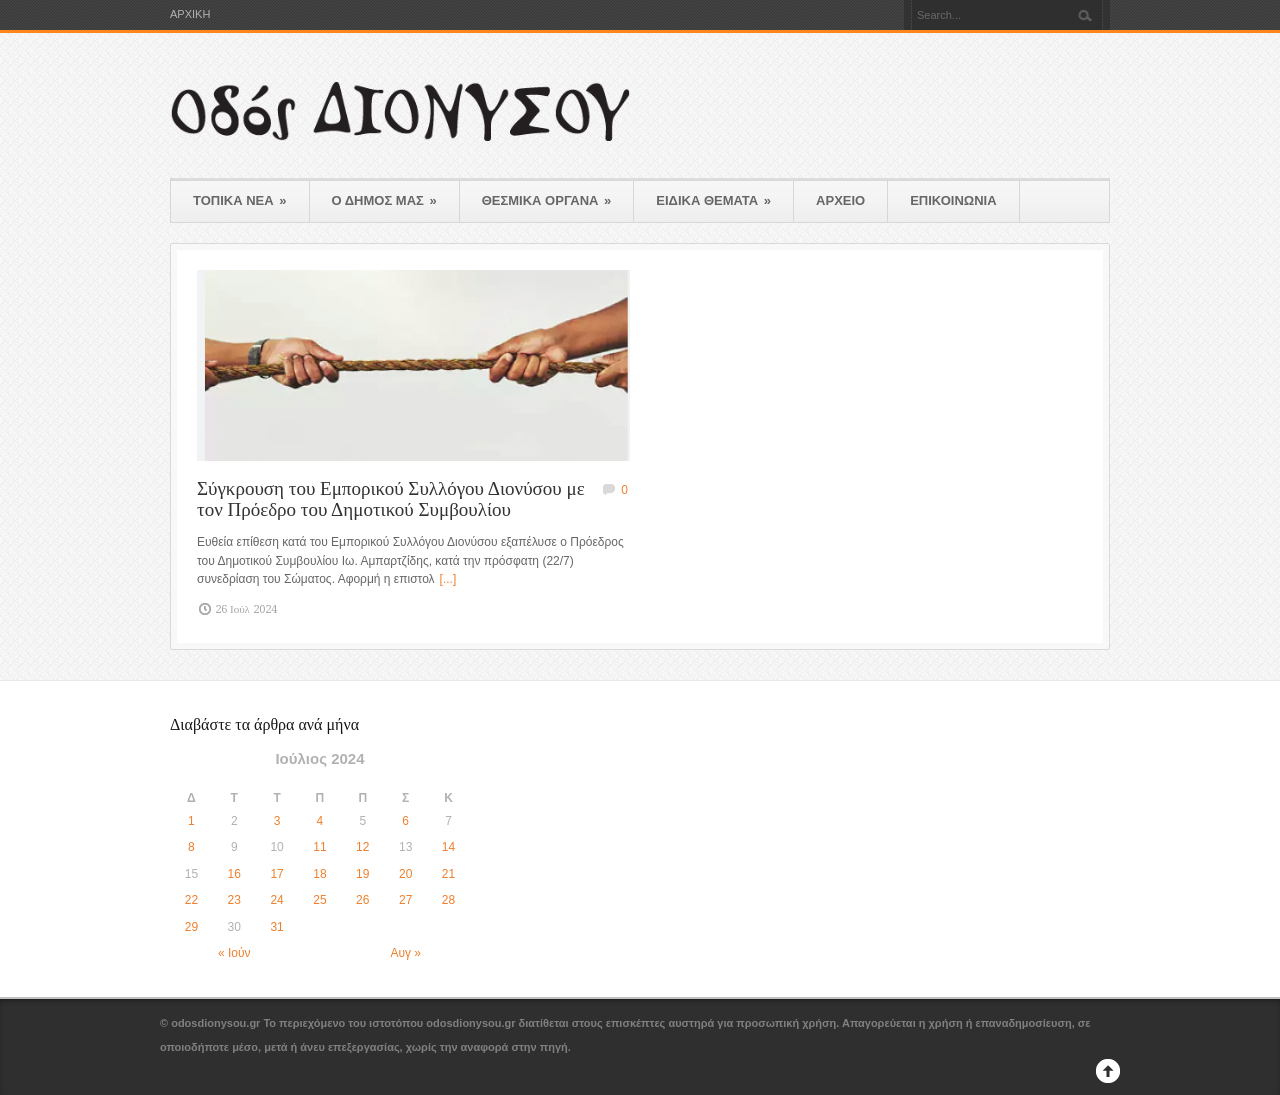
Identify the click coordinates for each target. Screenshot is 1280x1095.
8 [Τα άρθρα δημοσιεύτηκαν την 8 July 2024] (191, 847)
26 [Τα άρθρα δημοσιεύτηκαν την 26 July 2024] (362, 900)
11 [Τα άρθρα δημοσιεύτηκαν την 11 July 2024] (319, 847)
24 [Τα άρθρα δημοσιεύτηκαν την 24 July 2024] (276, 900)
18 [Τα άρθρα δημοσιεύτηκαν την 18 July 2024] (319, 874)
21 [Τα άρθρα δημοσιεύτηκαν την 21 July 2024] (448, 874)
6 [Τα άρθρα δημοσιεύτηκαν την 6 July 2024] (405, 821)
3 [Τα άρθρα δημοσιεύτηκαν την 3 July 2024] (277, 821)
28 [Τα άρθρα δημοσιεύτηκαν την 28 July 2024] (448, 900)
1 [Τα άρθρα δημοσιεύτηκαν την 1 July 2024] (191, 821)
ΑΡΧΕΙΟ (840, 200)
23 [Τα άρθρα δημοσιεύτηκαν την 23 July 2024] (234, 900)
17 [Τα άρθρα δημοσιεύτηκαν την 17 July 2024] (276, 874)
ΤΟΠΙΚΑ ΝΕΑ (240, 200)
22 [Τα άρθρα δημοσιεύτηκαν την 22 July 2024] (191, 900)
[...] (448, 579)
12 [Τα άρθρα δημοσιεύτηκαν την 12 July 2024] (362, 847)
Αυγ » (405, 953)
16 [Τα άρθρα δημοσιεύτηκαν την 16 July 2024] (234, 874)
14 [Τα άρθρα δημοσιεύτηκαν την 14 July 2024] (448, 847)
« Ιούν (234, 953)
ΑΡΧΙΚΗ (190, 14)
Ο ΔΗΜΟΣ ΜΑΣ (384, 200)
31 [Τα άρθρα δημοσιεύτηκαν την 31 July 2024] (276, 927)
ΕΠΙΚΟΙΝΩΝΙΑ (953, 200)
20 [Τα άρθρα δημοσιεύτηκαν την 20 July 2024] (405, 874)
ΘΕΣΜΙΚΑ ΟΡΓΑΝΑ (547, 200)
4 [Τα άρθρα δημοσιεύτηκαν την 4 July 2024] (320, 821)
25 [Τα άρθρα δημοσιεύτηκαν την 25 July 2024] (319, 900)
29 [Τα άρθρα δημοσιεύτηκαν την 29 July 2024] (191, 927)
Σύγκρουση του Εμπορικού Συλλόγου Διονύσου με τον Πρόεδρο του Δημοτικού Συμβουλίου (391, 499)
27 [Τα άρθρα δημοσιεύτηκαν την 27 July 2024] (405, 900)
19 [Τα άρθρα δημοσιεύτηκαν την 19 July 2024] (362, 874)
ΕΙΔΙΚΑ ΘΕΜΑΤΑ (713, 200)
